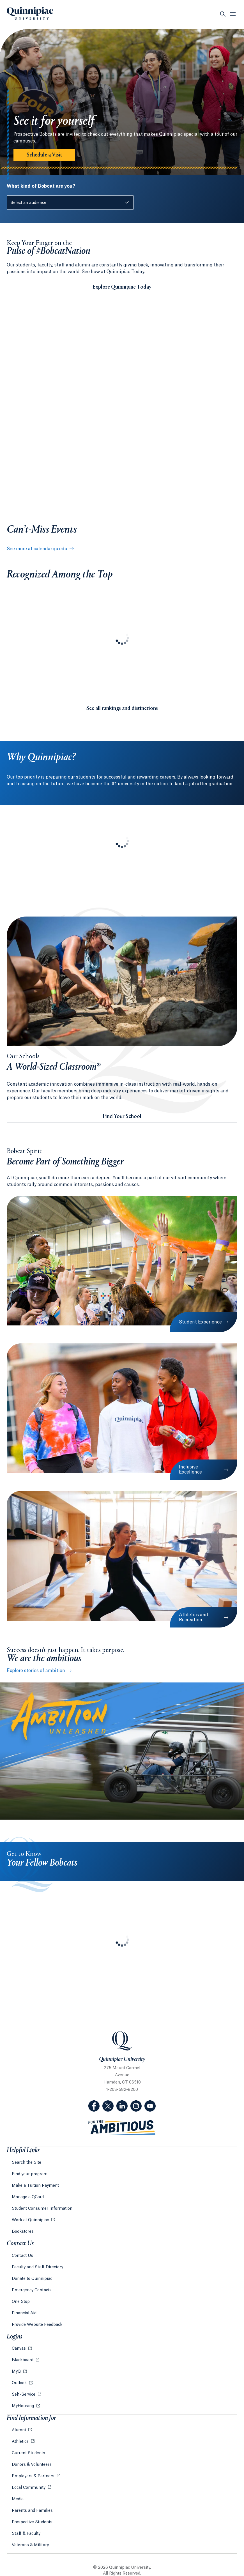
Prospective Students (32, 2522)
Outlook (20, 2383)
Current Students (28, 2453)
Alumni (19, 2430)
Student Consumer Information (42, 2209)
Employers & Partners (34, 2476)
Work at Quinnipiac (31, 2220)
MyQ (17, 2372)
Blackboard (23, 2360)
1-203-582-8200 (122, 2090)
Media (18, 2499)
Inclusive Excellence (190, 1469)
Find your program (29, 2174)
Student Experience (200, 1322)
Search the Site (26, 2163)
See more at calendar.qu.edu (39, 549)
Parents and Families (32, 2511)
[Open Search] (222, 14)
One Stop (21, 2302)
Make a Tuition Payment (35, 2186)
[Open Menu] (232, 14)
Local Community (29, 2488)
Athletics (21, 2442)
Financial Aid (24, 2313)
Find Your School (122, 1116)
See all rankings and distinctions (122, 708)
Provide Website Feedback (37, 2325)
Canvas (19, 2349)
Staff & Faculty (26, 2534)
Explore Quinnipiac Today (122, 287)
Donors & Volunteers (32, 2465)
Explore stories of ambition (36, 1670)
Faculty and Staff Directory (37, 2267)
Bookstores (23, 2232)
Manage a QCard (28, 2197)
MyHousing (23, 2406)
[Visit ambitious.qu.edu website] (122, 2127)
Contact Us (22, 2256)
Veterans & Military (30, 2545)
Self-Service (24, 2395)
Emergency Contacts (32, 2290)
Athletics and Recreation (193, 1617)
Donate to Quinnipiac (32, 2279)
